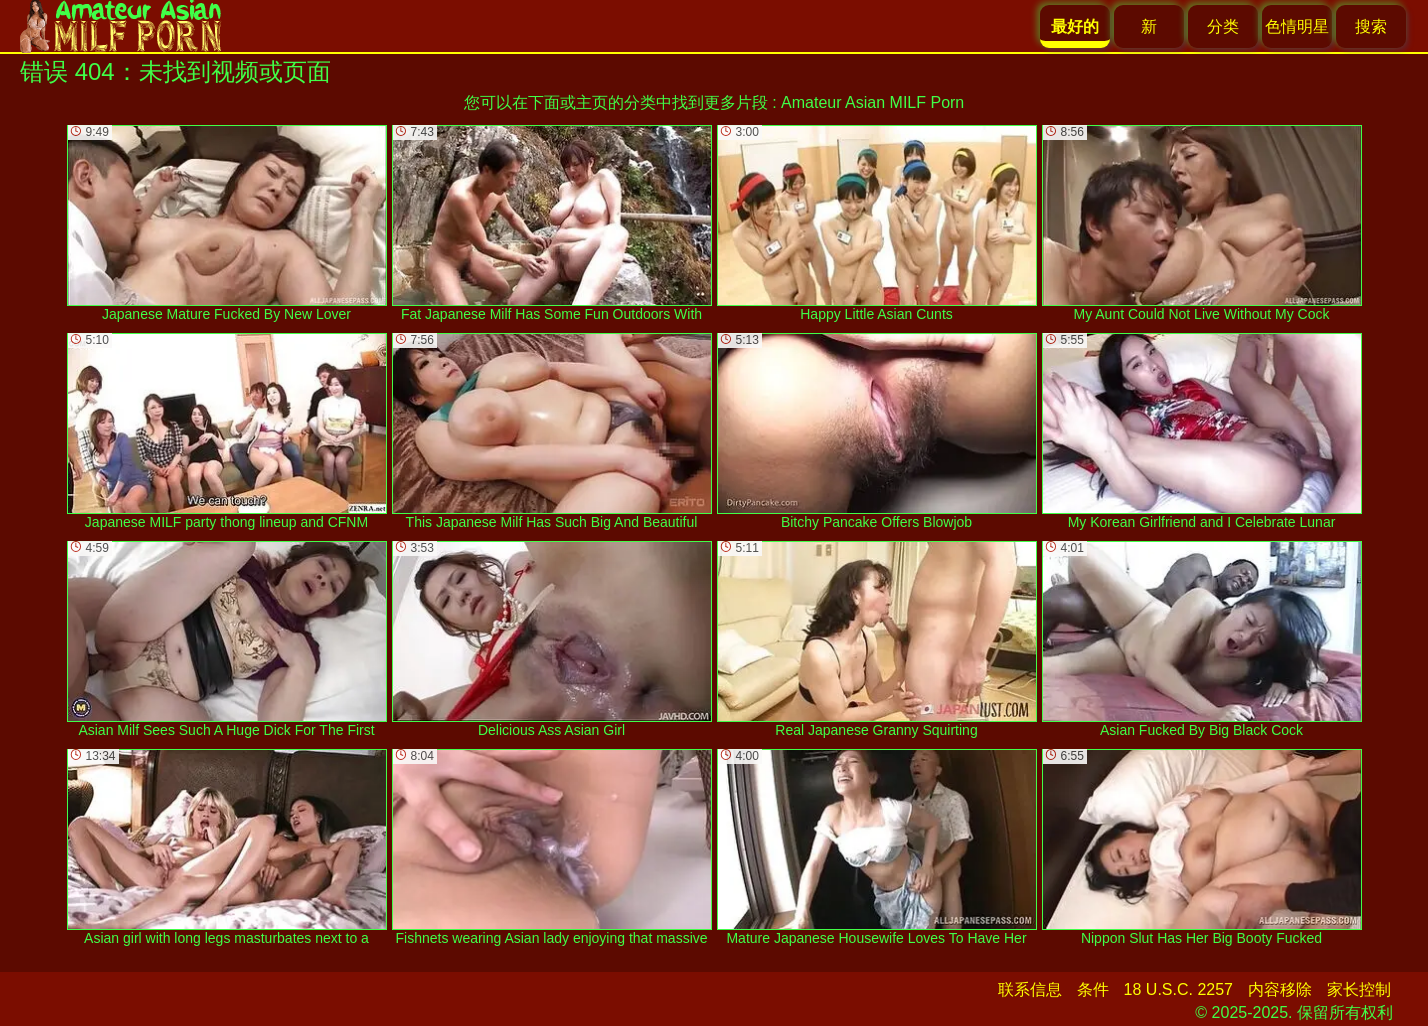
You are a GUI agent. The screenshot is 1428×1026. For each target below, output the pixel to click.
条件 (1093, 989)
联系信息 (1030, 989)
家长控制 (1359, 989)
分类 (1223, 26)
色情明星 (1297, 26)
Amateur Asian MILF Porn (872, 102)
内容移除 (1280, 989)
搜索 (1371, 26)
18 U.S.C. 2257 (1178, 989)
